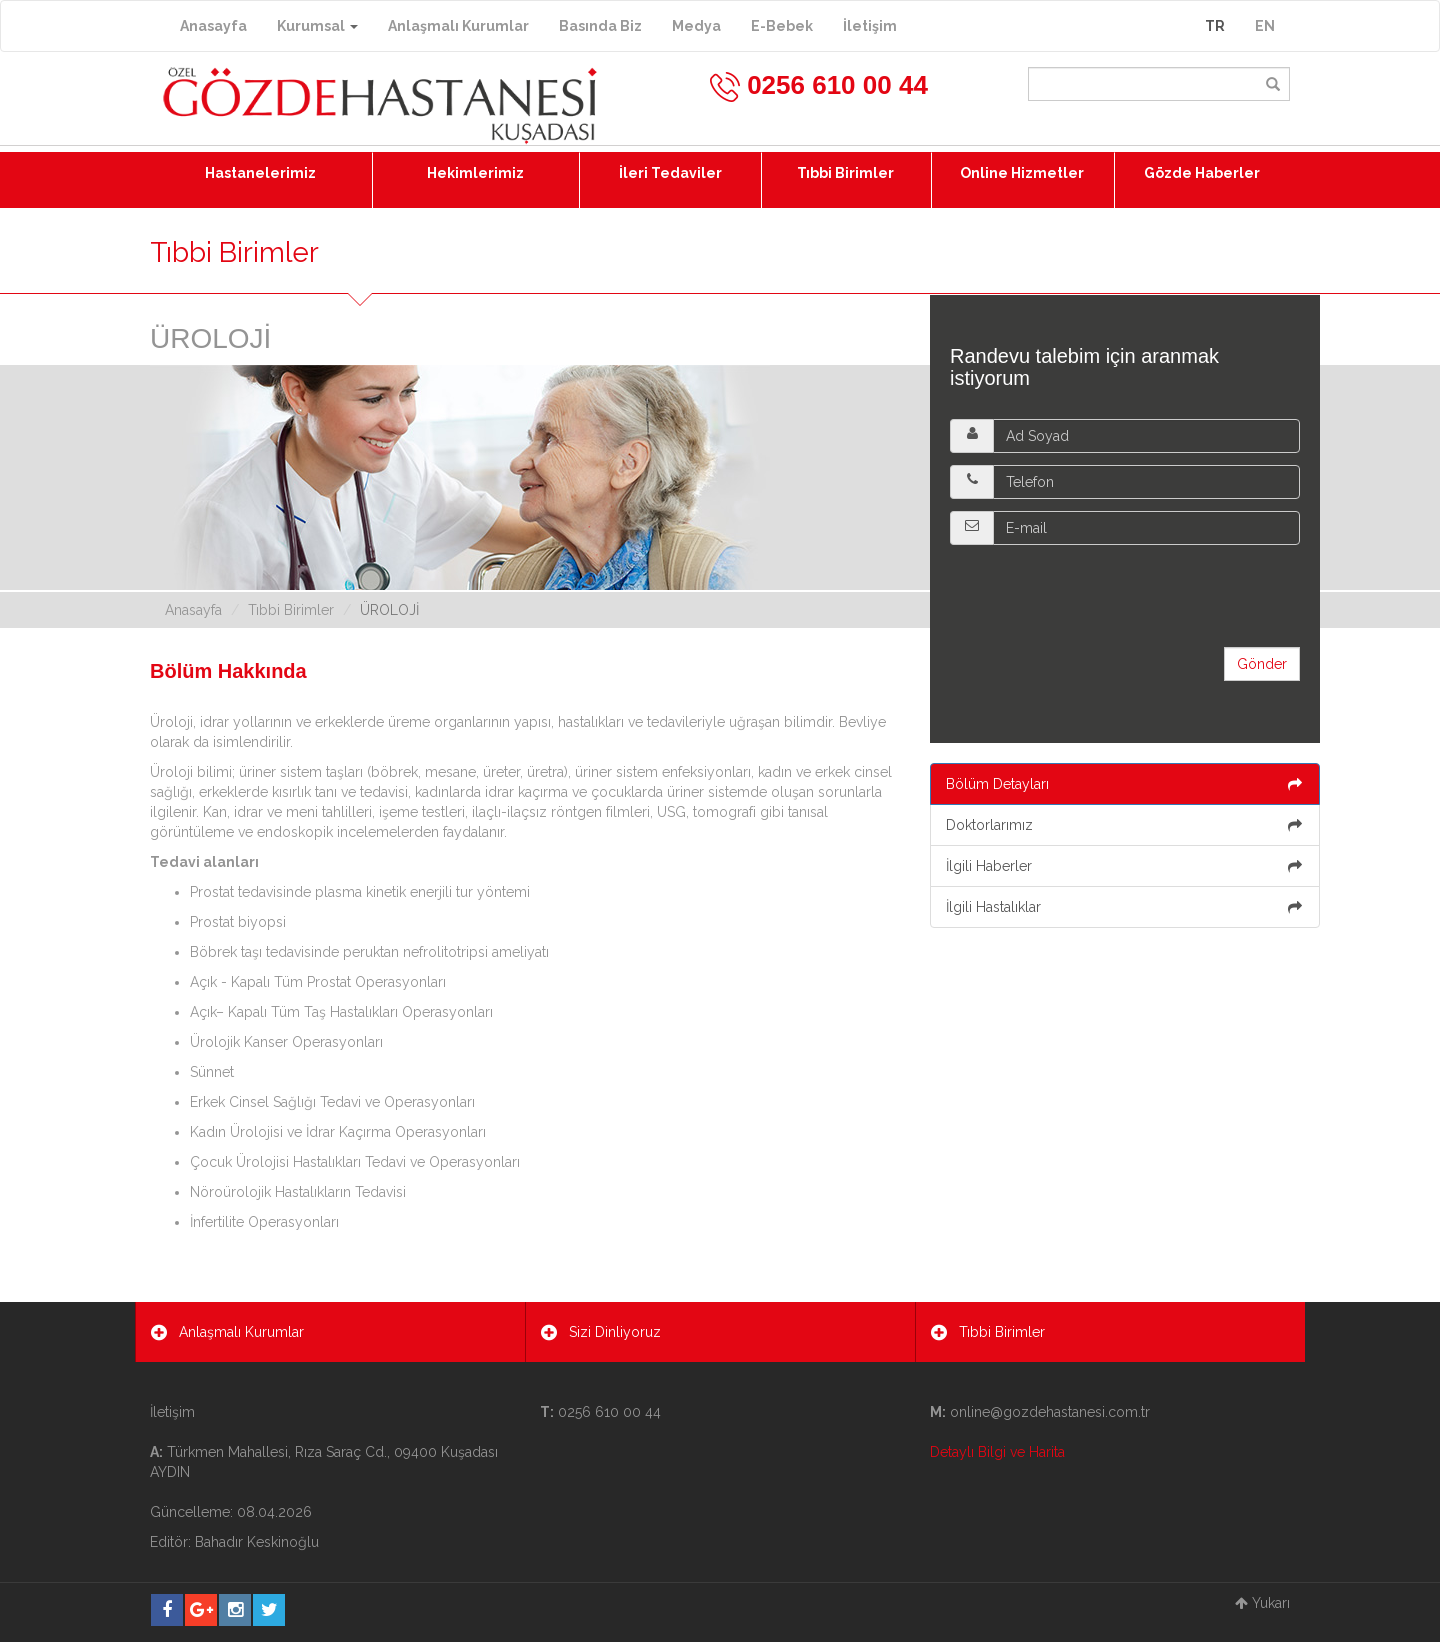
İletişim (870, 26)
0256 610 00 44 (817, 85)
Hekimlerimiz (475, 173)
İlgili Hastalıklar (1125, 907)
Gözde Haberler (1202, 173)
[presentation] (1102, 596)
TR (1215, 26)
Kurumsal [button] (317, 26)
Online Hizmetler (1022, 173)
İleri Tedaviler (670, 173)
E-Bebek (782, 26)
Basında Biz (600, 26)
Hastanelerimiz (260, 173)
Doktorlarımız (1125, 825)
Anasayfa (213, 26)
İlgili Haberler (1125, 866)
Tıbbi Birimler (845, 173)
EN (1265, 26)
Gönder (1262, 664)
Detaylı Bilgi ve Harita (997, 1452)
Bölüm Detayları (1125, 784)
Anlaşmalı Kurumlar (458, 26)
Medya (696, 26)
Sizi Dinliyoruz (601, 1332)
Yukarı (1262, 1603)
